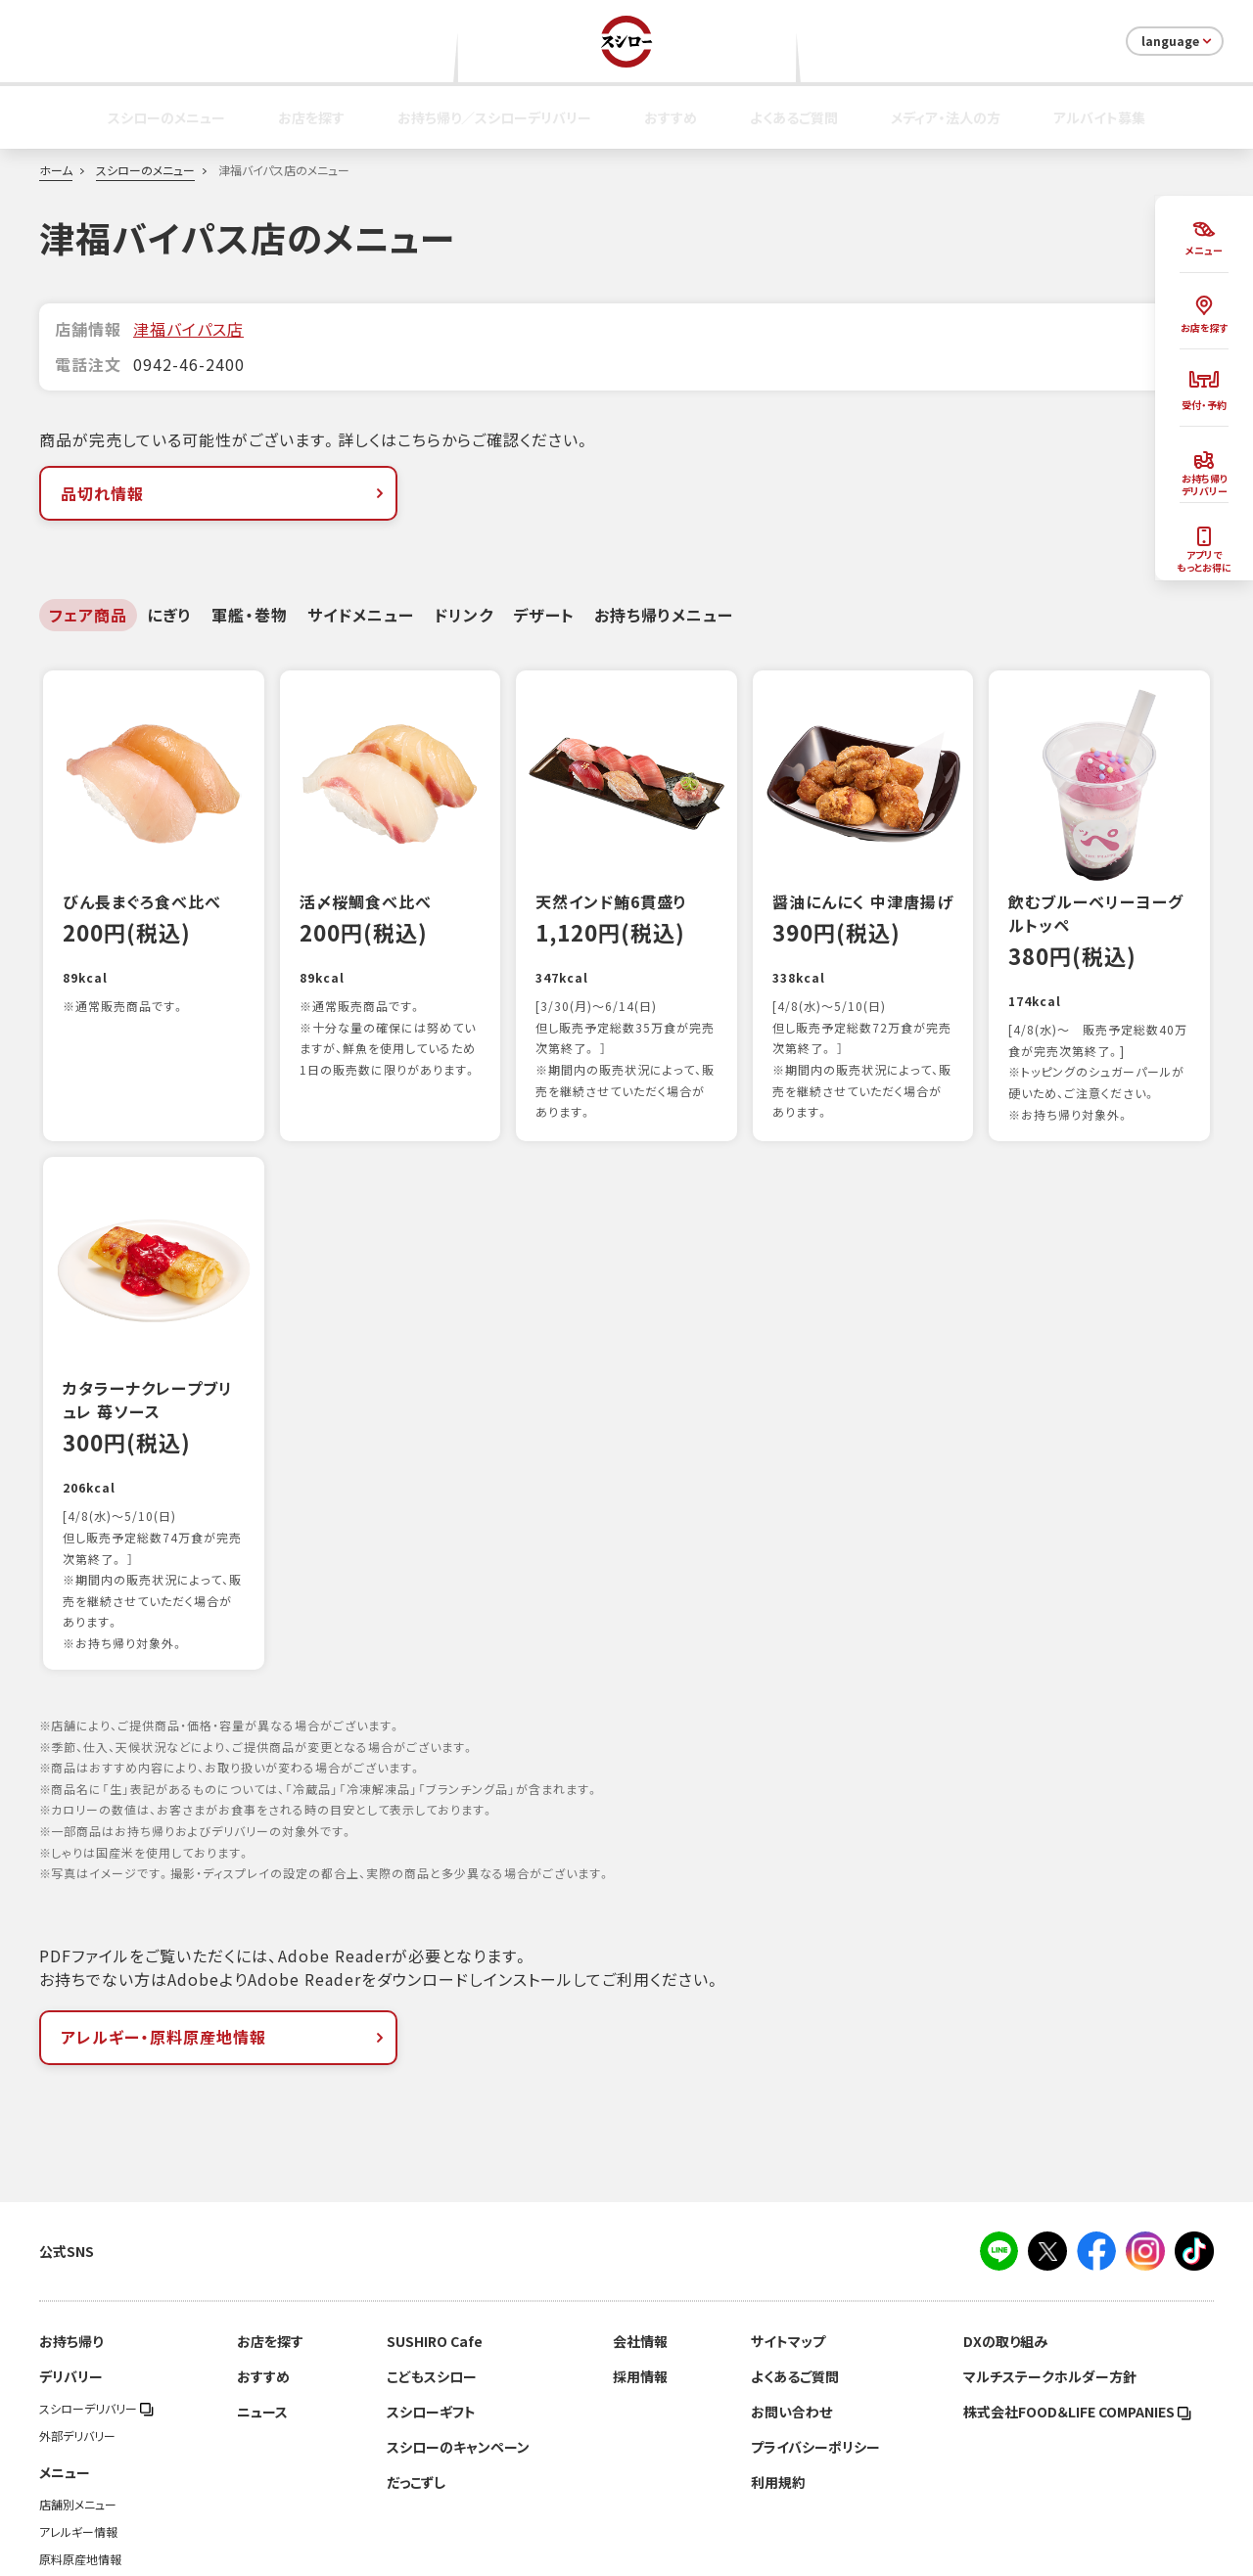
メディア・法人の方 (945, 117)
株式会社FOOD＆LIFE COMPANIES (1077, 2301)
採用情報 (640, 2266)
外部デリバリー (77, 2325)
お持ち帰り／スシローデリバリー (494, 117)
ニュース (262, 2301)
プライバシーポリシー (815, 2336)
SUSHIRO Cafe (435, 2230)
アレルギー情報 (78, 2421)
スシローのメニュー (166, 117)
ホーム (55, 170)
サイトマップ (788, 2230)
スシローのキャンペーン (458, 2336)
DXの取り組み (1005, 2230)
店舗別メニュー (77, 2394)
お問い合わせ (791, 2301)
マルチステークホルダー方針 (1050, 2266)
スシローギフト (431, 2301)
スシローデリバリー (96, 2298)
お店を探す (311, 117)
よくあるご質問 (794, 117)
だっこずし (416, 2371)
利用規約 (778, 2371)
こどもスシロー (432, 2266)
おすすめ (670, 117)
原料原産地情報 (80, 2449)
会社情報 (640, 2230)
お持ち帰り (71, 2230)
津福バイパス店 (188, 329)
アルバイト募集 (1099, 117)
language (1178, 41)
